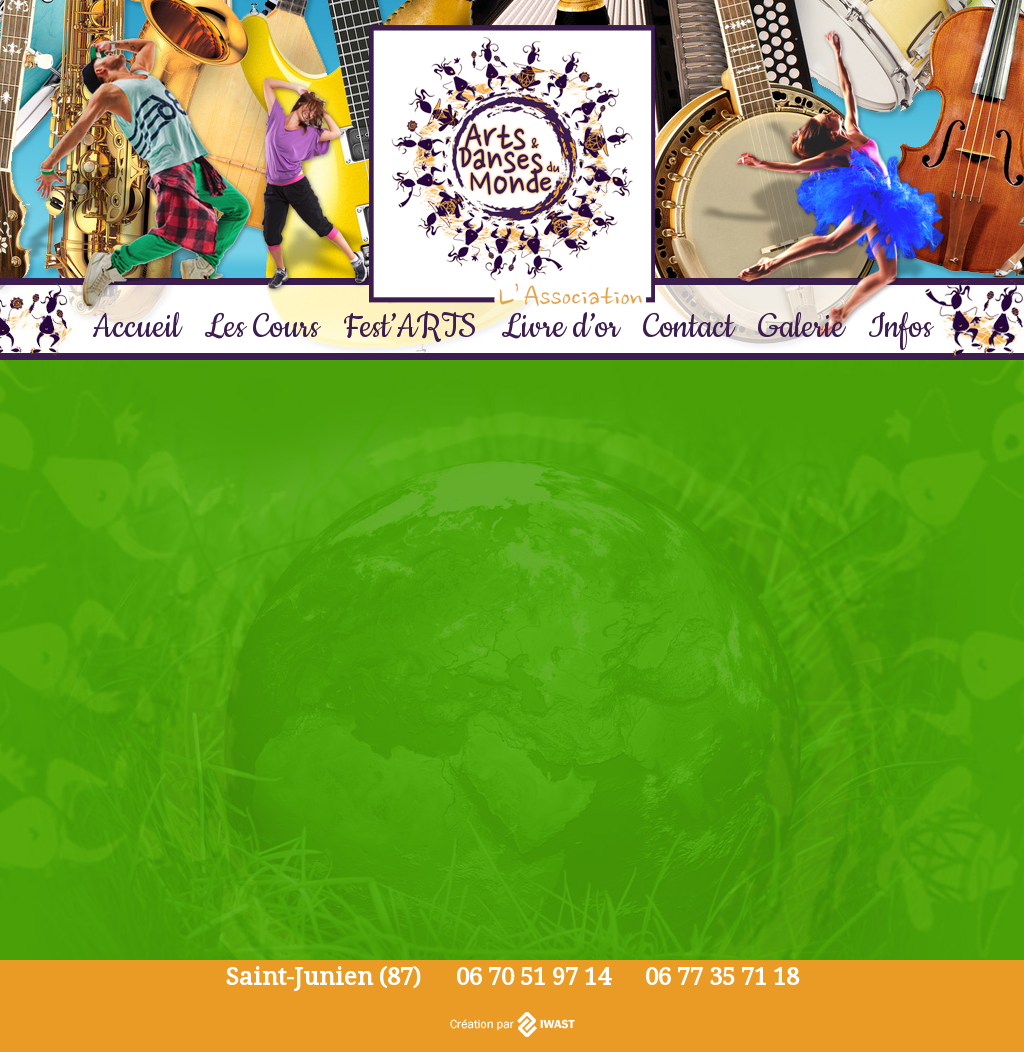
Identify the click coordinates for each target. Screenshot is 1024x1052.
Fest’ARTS (410, 328)
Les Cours (261, 328)
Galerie (801, 328)
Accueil (136, 328)
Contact (688, 328)
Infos (900, 328)
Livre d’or (560, 328)
